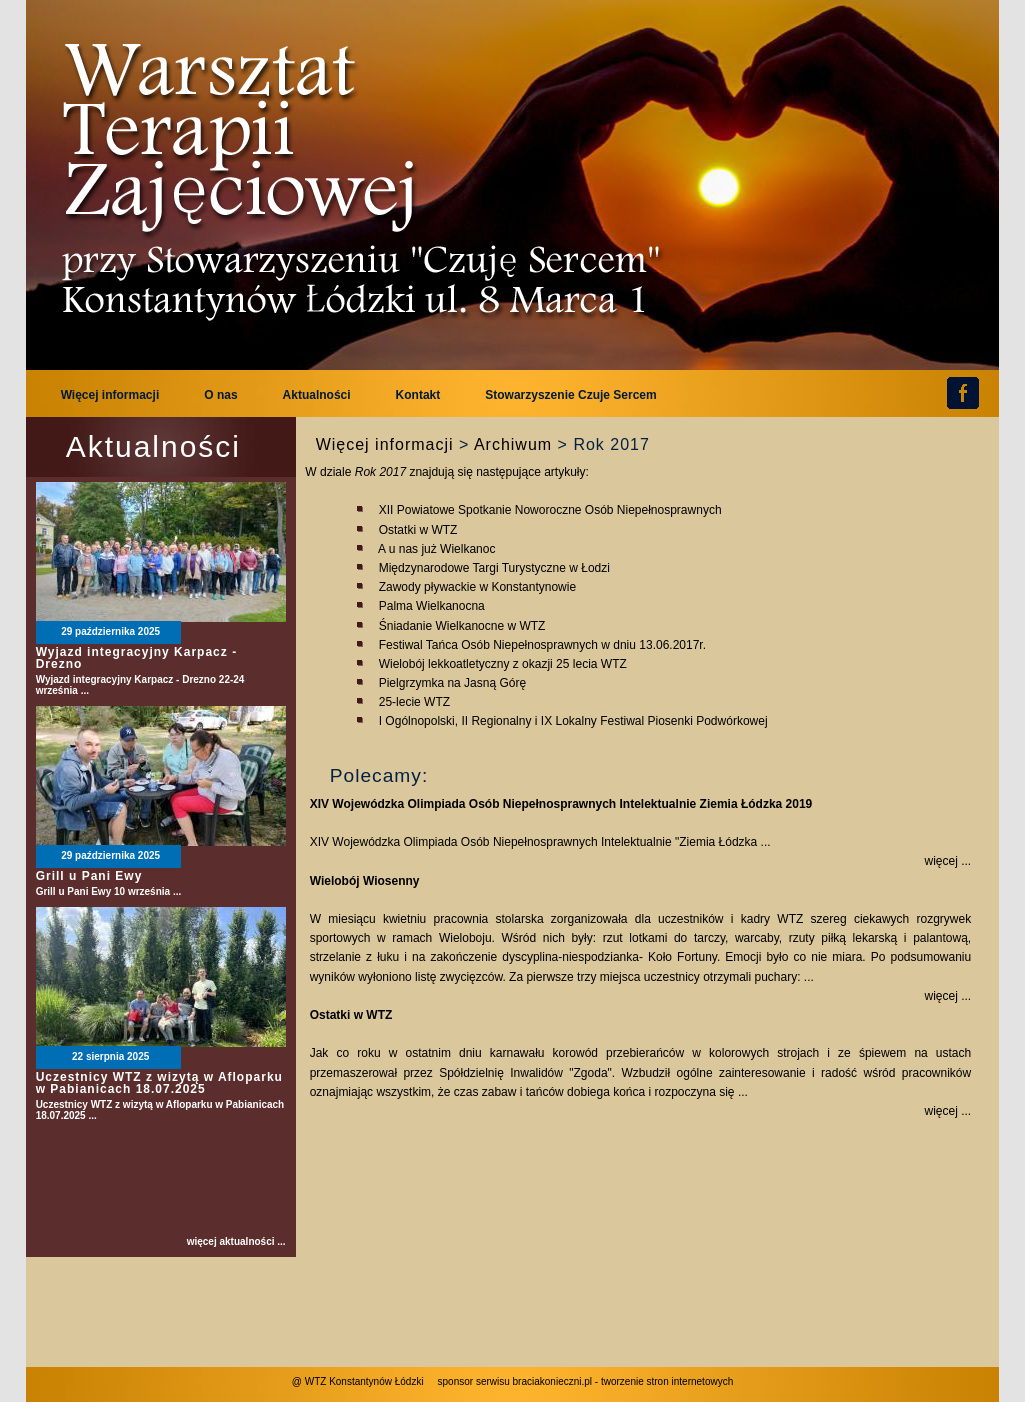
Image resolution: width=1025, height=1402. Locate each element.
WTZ (371, 180)
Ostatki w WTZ (418, 530)
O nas (220, 395)
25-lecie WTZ (414, 702)
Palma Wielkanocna (432, 606)
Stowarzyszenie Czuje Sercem (570, 395)
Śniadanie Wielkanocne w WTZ (462, 626)
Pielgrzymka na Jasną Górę (452, 683)
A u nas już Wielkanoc (436, 549)
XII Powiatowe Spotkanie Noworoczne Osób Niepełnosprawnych (550, 510)
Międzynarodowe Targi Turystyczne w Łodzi (494, 568)
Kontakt (418, 395)
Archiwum (513, 444)
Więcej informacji (385, 444)
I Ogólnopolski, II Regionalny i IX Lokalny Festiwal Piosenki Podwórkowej (573, 721)
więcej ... (948, 861)
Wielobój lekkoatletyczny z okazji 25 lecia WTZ (503, 664)
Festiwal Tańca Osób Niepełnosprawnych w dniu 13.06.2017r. (542, 645)
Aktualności (317, 395)
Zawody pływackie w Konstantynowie (477, 587)
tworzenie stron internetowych (667, 1381)
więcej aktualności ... (236, 1242)
